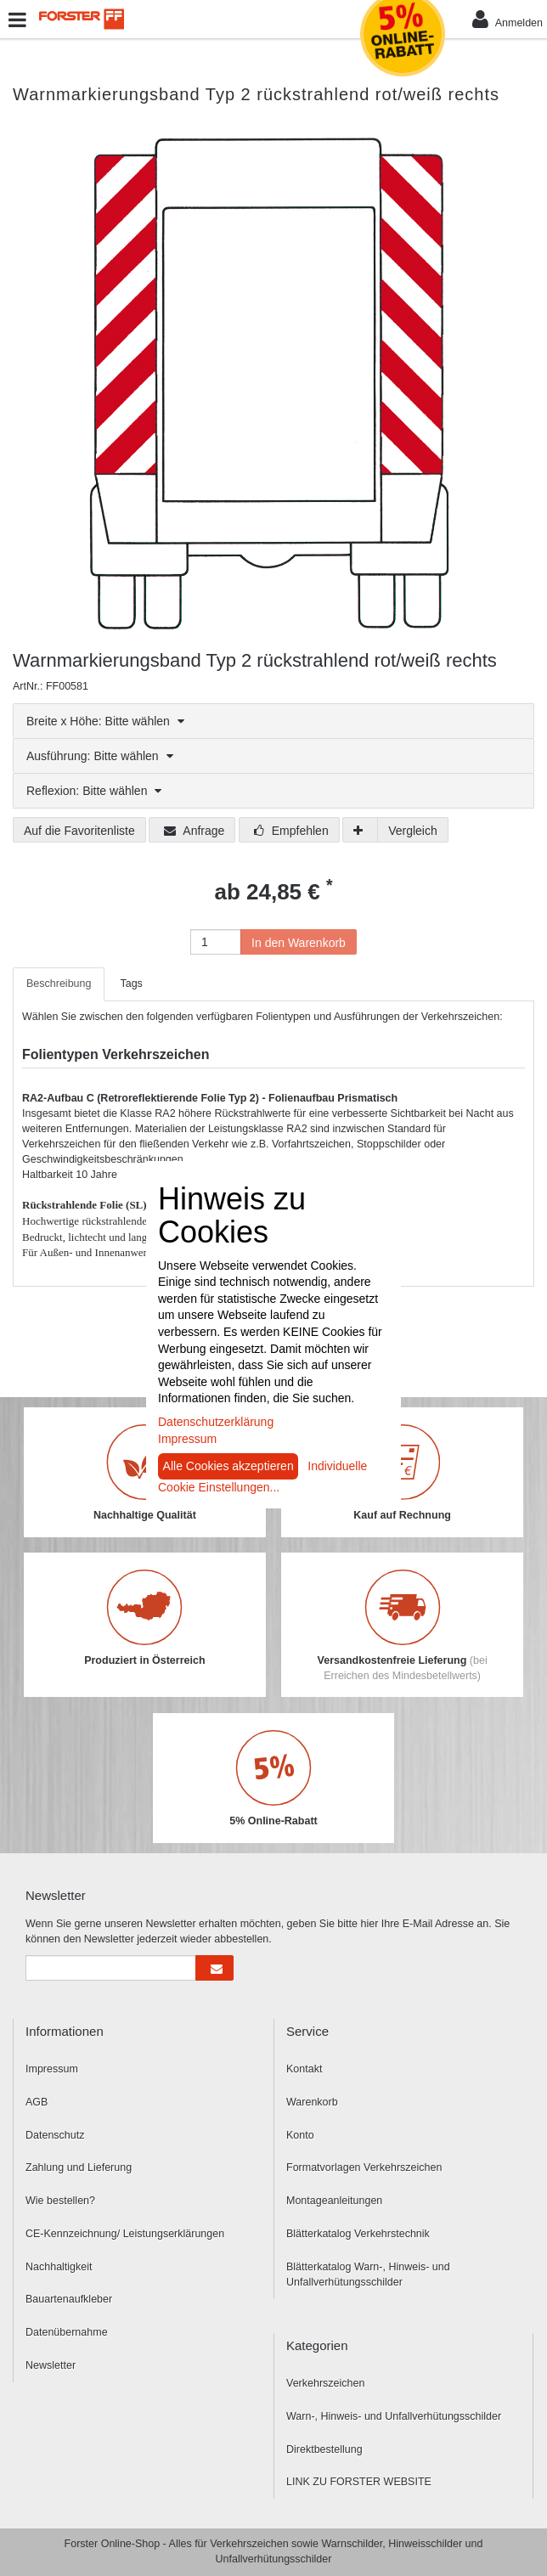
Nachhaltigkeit (59, 2267)
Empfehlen (291, 830)
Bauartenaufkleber (68, 2299)
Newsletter (50, 2365)
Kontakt (304, 2069)
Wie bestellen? (60, 2201)
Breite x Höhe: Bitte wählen (105, 721)
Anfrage (194, 830)
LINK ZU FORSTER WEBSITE (358, 2482)
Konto (300, 2135)
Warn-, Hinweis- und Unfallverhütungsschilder (393, 2416)
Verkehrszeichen (325, 2383)
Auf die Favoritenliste (79, 830)
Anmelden (507, 19)
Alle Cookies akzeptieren (228, 1466)
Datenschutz (54, 2135)
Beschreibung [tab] (58, 983)
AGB (36, 2102)
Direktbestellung (324, 2449)
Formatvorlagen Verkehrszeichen (364, 2167)
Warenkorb (312, 2102)
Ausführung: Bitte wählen (99, 756)
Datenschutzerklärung (216, 1422)
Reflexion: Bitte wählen (93, 791)
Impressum (51, 2069)
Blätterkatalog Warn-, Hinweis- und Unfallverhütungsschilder (368, 2275)
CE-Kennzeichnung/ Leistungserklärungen (124, 2234)
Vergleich (412, 830)
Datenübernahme (66, 2332)
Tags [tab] (131, 983)
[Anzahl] (215, 942)
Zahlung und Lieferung (78, 2167)
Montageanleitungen (334, 2201)
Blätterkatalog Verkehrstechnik (358, 2234)
